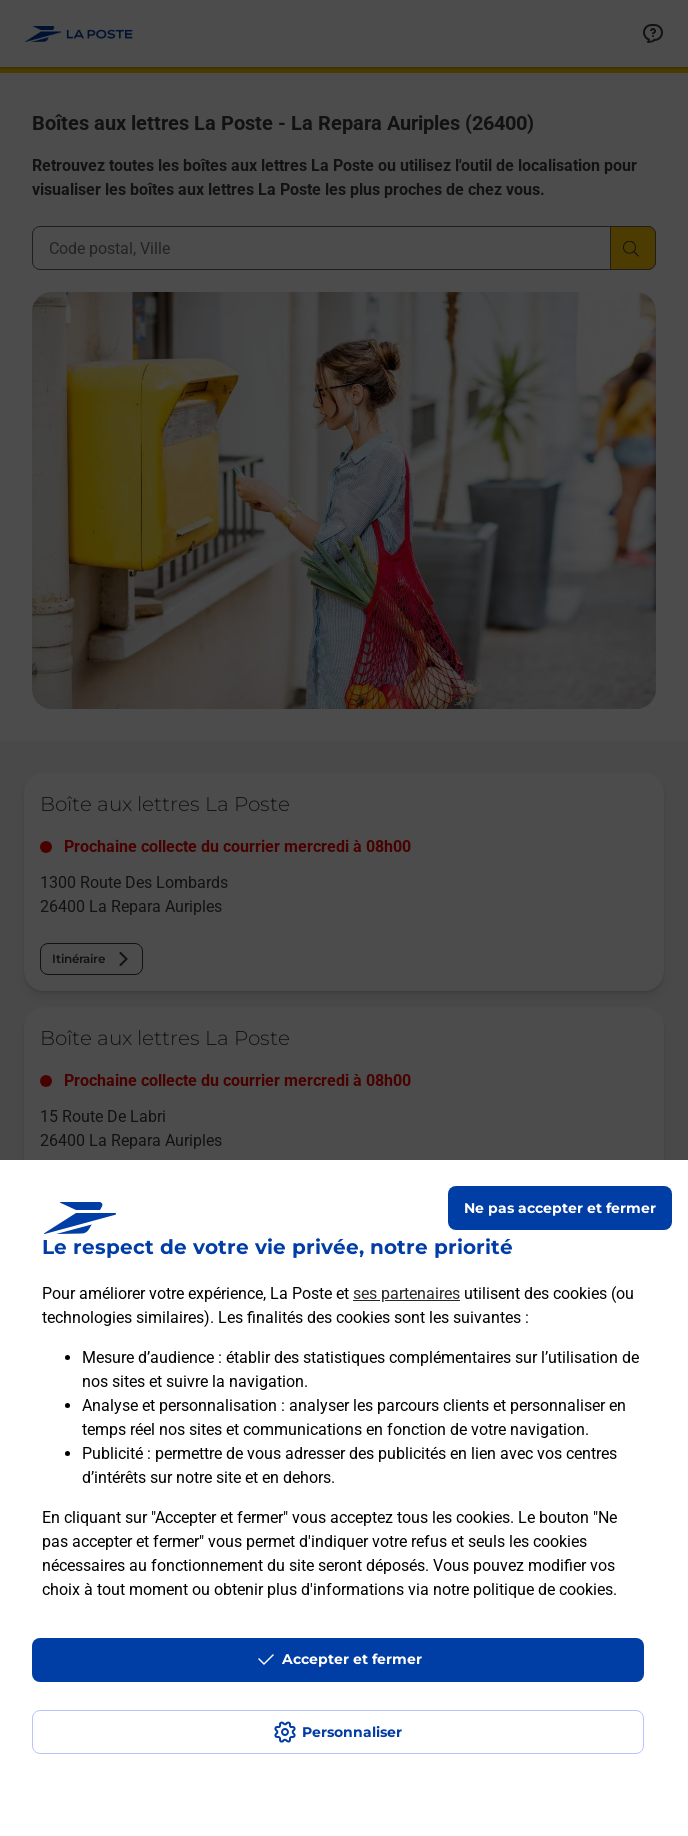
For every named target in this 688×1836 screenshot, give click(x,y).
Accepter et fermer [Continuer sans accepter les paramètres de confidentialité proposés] (352, 1659)
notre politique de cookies (523, 1589)
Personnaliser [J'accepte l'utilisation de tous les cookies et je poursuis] (352, 1732)
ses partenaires (406, 1293)
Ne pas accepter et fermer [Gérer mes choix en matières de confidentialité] (560, 1208)
